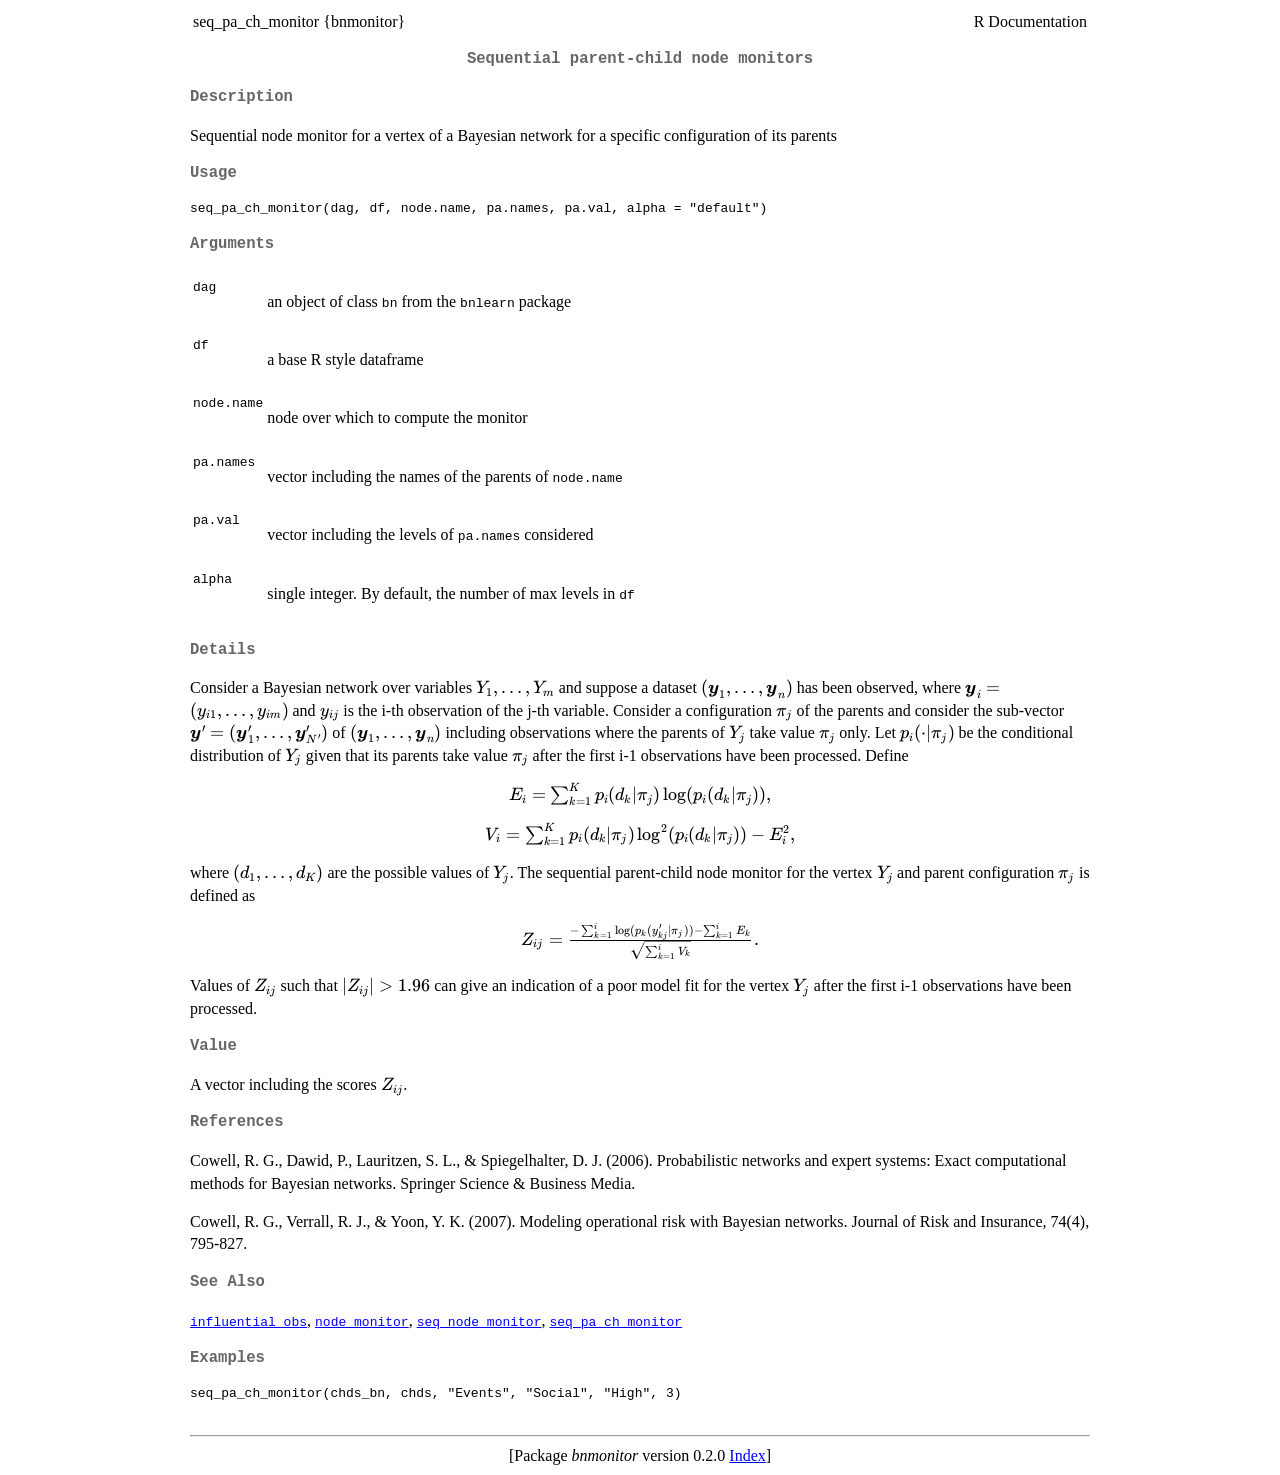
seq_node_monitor (479, 1321)
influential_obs (248, 1321)
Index (747, 1455)
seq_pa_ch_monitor (615, 1321)
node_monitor (362, 1321)
